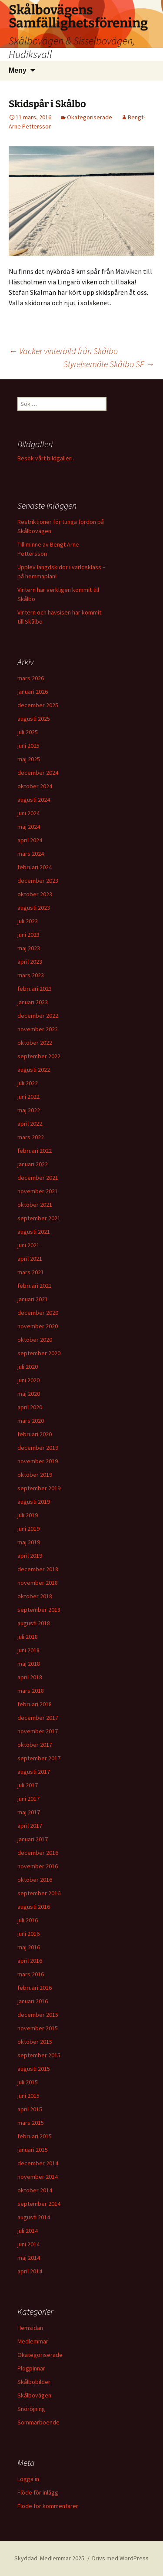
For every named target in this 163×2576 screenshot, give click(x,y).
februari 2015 (34, 2136)
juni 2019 (28, 1529)
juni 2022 (28, 1097)
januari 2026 (32, 691)
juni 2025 (28, 746)
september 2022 (38, 1056)
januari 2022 (32, 1164)
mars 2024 (30, 854)
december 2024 (37, 773)
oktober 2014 (34, 2190)
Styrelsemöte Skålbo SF (108, 363)
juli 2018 (27, 1637)
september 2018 (38, 1610)
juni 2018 (28, 1650)
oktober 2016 (34, 1880)
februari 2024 (34, 867)
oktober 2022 (34, 1043)
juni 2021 (28, 1245)
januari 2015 (32, 2150)
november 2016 (37, 1866)
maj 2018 (28, 1664)
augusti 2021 (33, 1232)
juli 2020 (27, 1367)
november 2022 (37, 1029)
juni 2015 (28, 2096)
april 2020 (29, 1407)
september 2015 (38, 2055)
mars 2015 (30, 2123)
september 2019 (38, 1488)
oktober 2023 (34, 894)
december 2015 (37, 2015)
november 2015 (37, 2028)
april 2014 (29, 2271)
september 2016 (38, 1893)
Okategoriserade (89, 117)
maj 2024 (28, 827)
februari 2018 (34, 1704)
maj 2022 (28, 1110)
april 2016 (29, 1961)
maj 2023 (28, 948)
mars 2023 (30, 975)
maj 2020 (28, 1394)
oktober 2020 (34, 1340)
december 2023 (37, 881)
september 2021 (38, 1218)
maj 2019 (28, 1542)
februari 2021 (34, 1286)
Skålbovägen (34, 2395)
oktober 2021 (34, 1205)
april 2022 (29, 1124)
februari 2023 (34, 989)
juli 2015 (27, 2082)
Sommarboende (38, 2422)
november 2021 (37, 1191)
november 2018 (37, 1583)
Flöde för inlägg (37, 2492)
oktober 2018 (34, 1596)
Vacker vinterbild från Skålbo (63, 350)
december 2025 (37, 705)
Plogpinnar (31, 2368)
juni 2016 (28, 1934)
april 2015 (29, 2109)
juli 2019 (27, 1515)
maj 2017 (28, 1812)
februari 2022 (34, 1151)
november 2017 (37, 1731)
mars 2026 (30, 678)
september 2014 (38, 2204)
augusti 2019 (33, 1502)
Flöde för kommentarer (47, 2506)
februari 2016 (34, 1988)
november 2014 (37, 2177)
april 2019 (29, 1556)
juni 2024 (28, 813)
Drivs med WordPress (120, 2558)
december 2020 (37, 1313)
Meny (18, 70)
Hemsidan (30, 2328)
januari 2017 (32, 1839)
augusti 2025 (33, 718)
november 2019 (37, 1461)
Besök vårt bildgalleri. (45, 458)
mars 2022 (30, 1137)
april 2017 (29, 1826)
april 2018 (29, 1677)
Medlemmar (32, 2341)
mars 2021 (30, 1272)
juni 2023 (28, 935)
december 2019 (37, 1448)
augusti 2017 (33, 1772)
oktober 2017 (34, 1745)
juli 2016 (27, 1920)
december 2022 (37, 1016)
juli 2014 (27, 2231)
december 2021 (37, 1178)
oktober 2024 (34, 786)
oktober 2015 (34, 2042)
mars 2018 (30, 1691)
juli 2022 (27, 1083)
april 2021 (29, 1259)
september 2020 (38, 1353)
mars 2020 (30, 1421)
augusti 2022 (33, 1070)
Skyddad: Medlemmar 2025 (49, 2558)
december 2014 (37, 2163)
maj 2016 (28, 1947)
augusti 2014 (33, 2217)
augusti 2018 (33, 1623)
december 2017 (37, 1718)
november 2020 (37, 1326)
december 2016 (37, 1853)
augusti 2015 (33, 2069)
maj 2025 (28, 759)
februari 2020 (34, 1434)
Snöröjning (31, 2409)
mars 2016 (30, 1974)
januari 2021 (32, 1299)
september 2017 (38, 1758)
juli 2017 (27, 1785)
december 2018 (37, 1569)
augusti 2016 (33, 1907)
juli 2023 (27, 921)
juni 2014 (28, 2244)
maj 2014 (28, 2258)
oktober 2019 (34, 1475)
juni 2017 (28, 1799)
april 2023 (29, 962)
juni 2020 (28, 1380)
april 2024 (29, 840)
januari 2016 (32, 2001)
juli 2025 (27, 732)
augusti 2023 (33, 908)
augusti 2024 (33, 800)
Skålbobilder (33, 2382)
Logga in (28, 2479)
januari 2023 (32, 1002)
